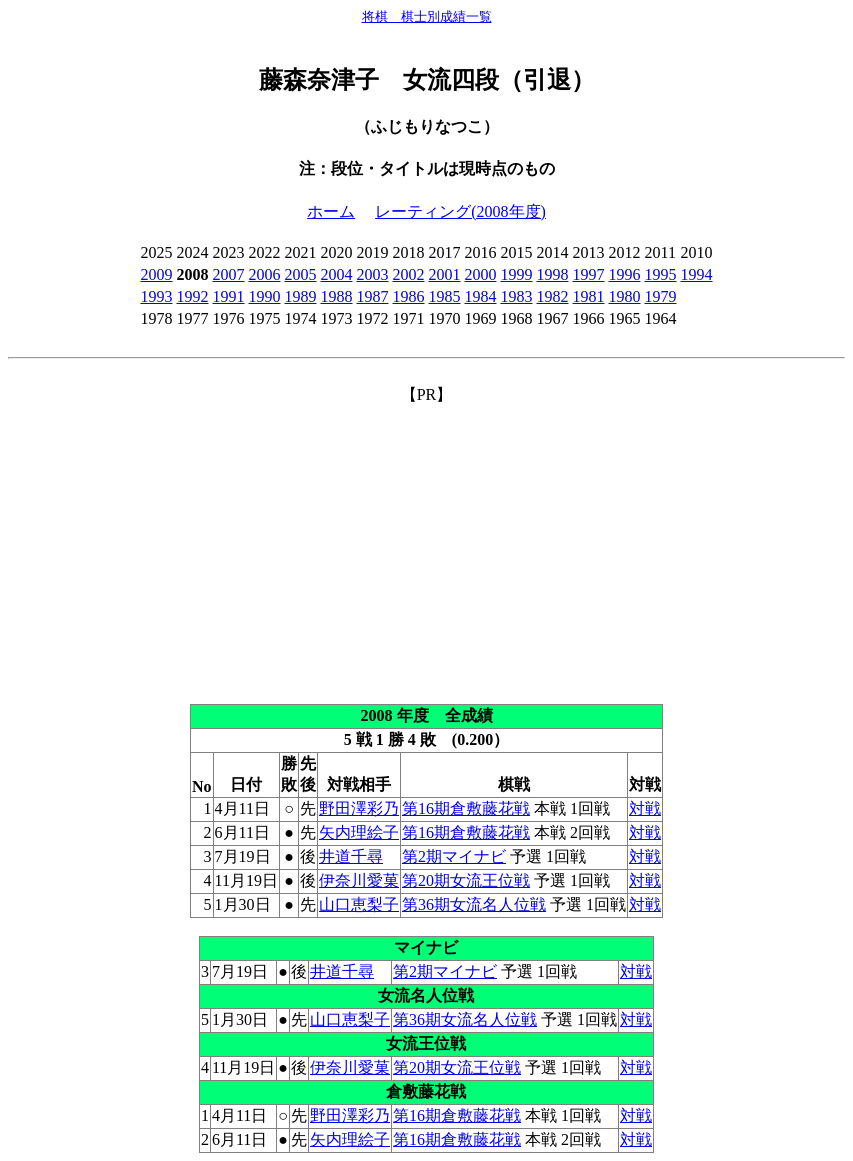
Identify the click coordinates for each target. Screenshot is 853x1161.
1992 (193, 296)
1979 (661, 296)
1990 (265, 296)
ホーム (331, 211)
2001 (445, 274)
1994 (697, 274)
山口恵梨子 (359, 904)
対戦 (645, 808)
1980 (625, 296)
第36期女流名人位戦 (474, 904)
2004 (337, 274)
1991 (229, 296)
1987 (373, 296)
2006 (265, 274)
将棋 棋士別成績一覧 (427, 16)
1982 (553, 296)
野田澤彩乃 (359, 808)
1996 (625, 274)
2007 (229, 274)
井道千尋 (351, 856)
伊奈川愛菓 (359, 880)
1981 (589, 296)
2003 (373, 274)
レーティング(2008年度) (460, 211)
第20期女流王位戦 (466, 880)
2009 (157, 274)
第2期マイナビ (454, 856)
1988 (337, 296)
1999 (517, 274)
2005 (301, 274)
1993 (157, 296)
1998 (553, 274)
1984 (481, 296)
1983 (517, 296)
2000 (481, 274)
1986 (409, 296)
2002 (409, 274)
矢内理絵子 (359, 832)
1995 (661, 274)
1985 (445, 296)
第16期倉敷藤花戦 (466, 808)
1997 (589, 274)
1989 (301, 296)
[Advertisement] (426, 546)
